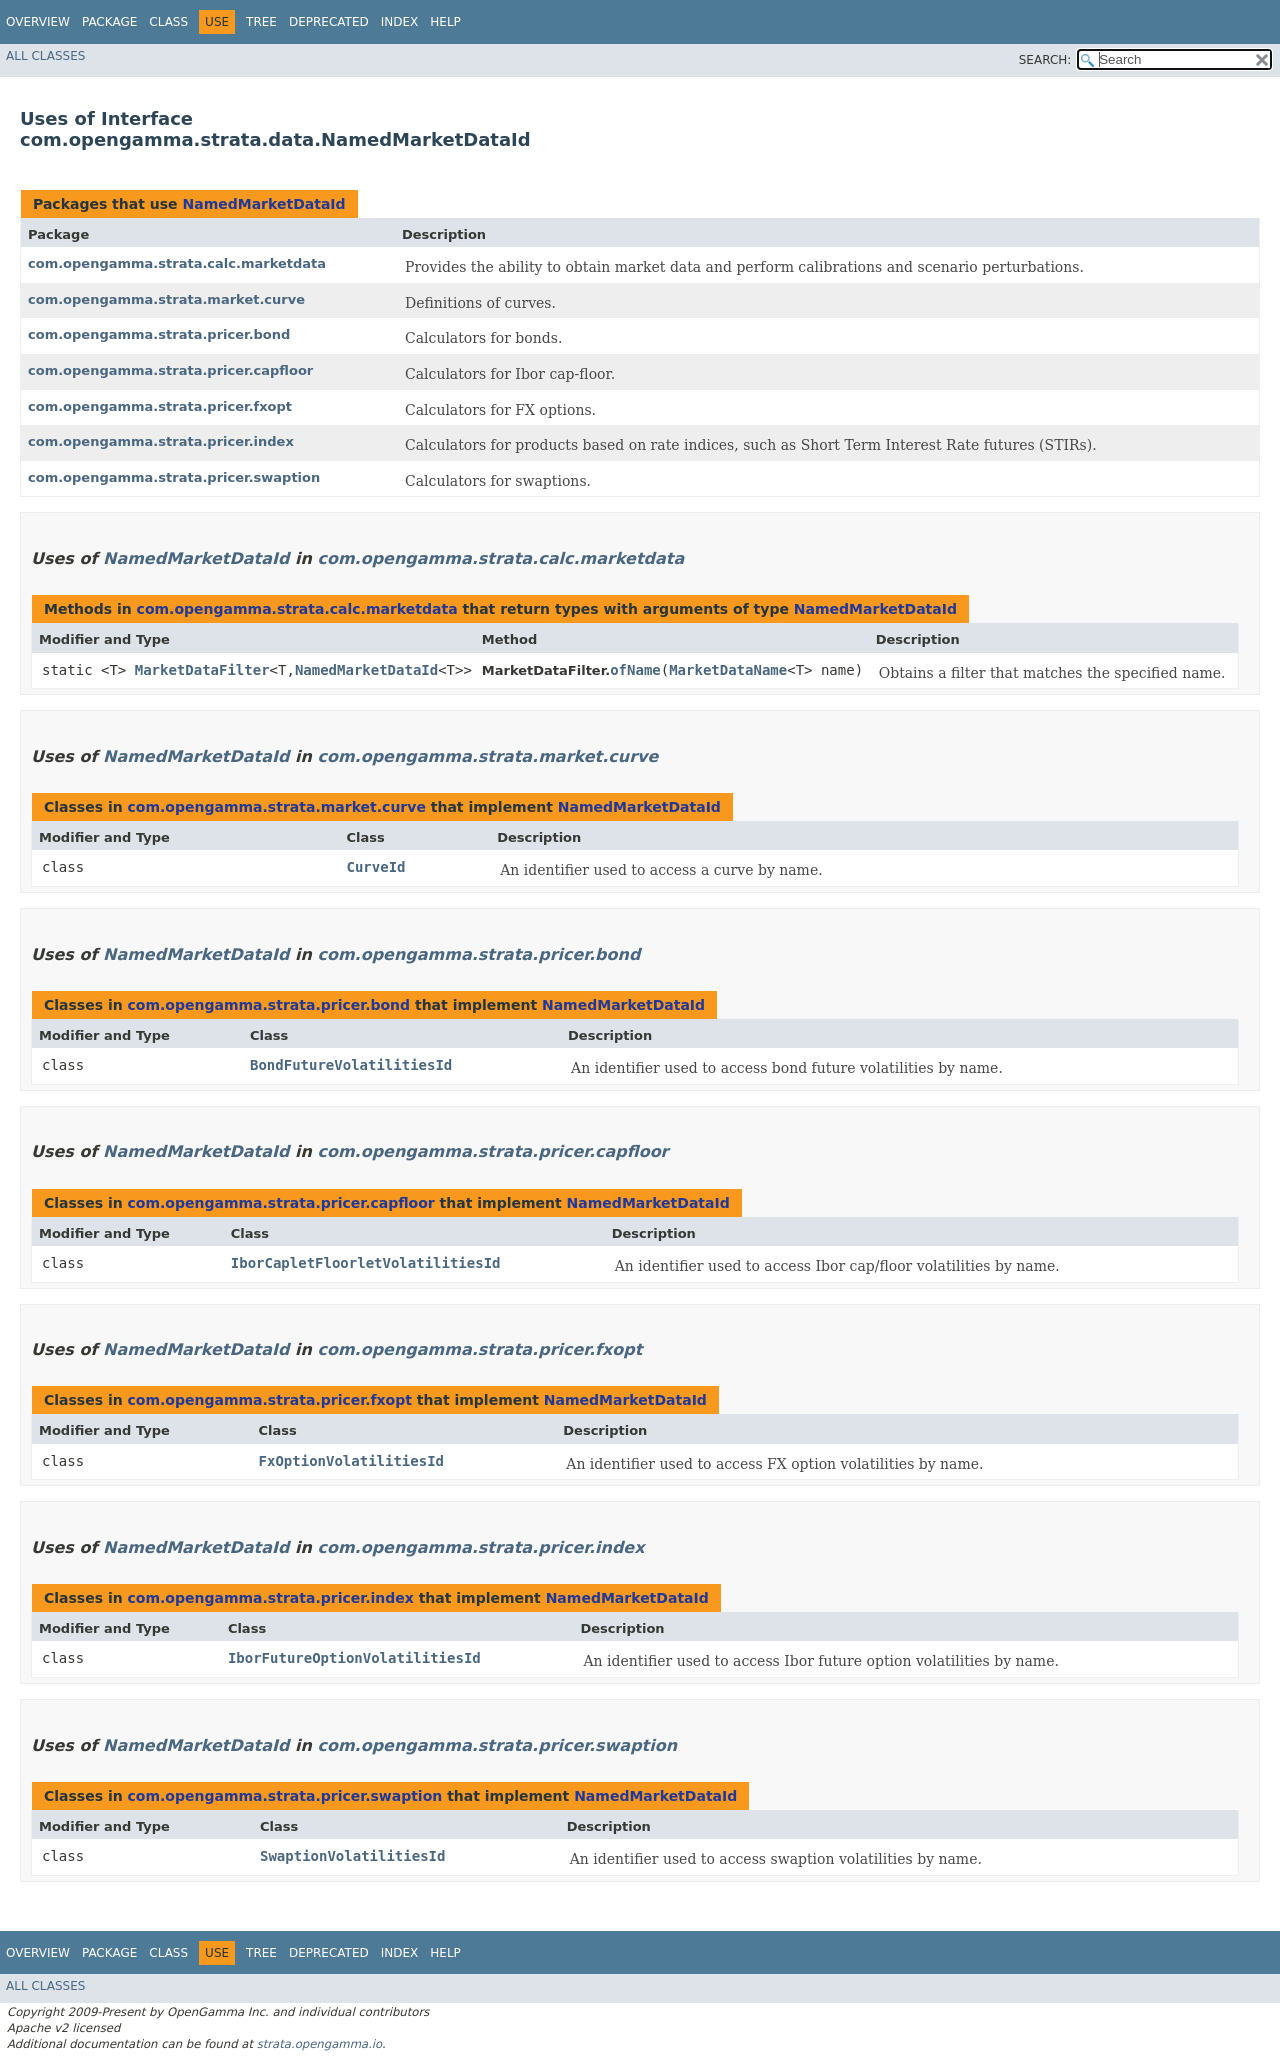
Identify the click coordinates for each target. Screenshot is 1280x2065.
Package (109, 22)
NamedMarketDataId (263, 204)
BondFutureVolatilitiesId (351, 1065)
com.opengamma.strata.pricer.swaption (174, 477)
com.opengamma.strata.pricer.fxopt (160, 406)
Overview (38, 22)
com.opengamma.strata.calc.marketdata (177, 263)
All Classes (45, 56)
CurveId (376, 867)
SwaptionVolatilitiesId (352, 1856)
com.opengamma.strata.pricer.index (161, 441)
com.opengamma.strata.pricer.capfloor (170, 370)
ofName (635, 670)
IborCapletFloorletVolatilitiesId (366, 1263)
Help (445, 22)
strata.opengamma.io (319, 2044)
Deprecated (329, 22)
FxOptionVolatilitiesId (351, 1461)
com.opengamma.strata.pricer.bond (159, 334)
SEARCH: (1045, 60)
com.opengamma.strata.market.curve (166, 299)
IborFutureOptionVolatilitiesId (354, 1658)
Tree (261, 22)
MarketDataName (728, 670)
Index (400, 22)
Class (168, 22)
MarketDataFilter (202, 670)
